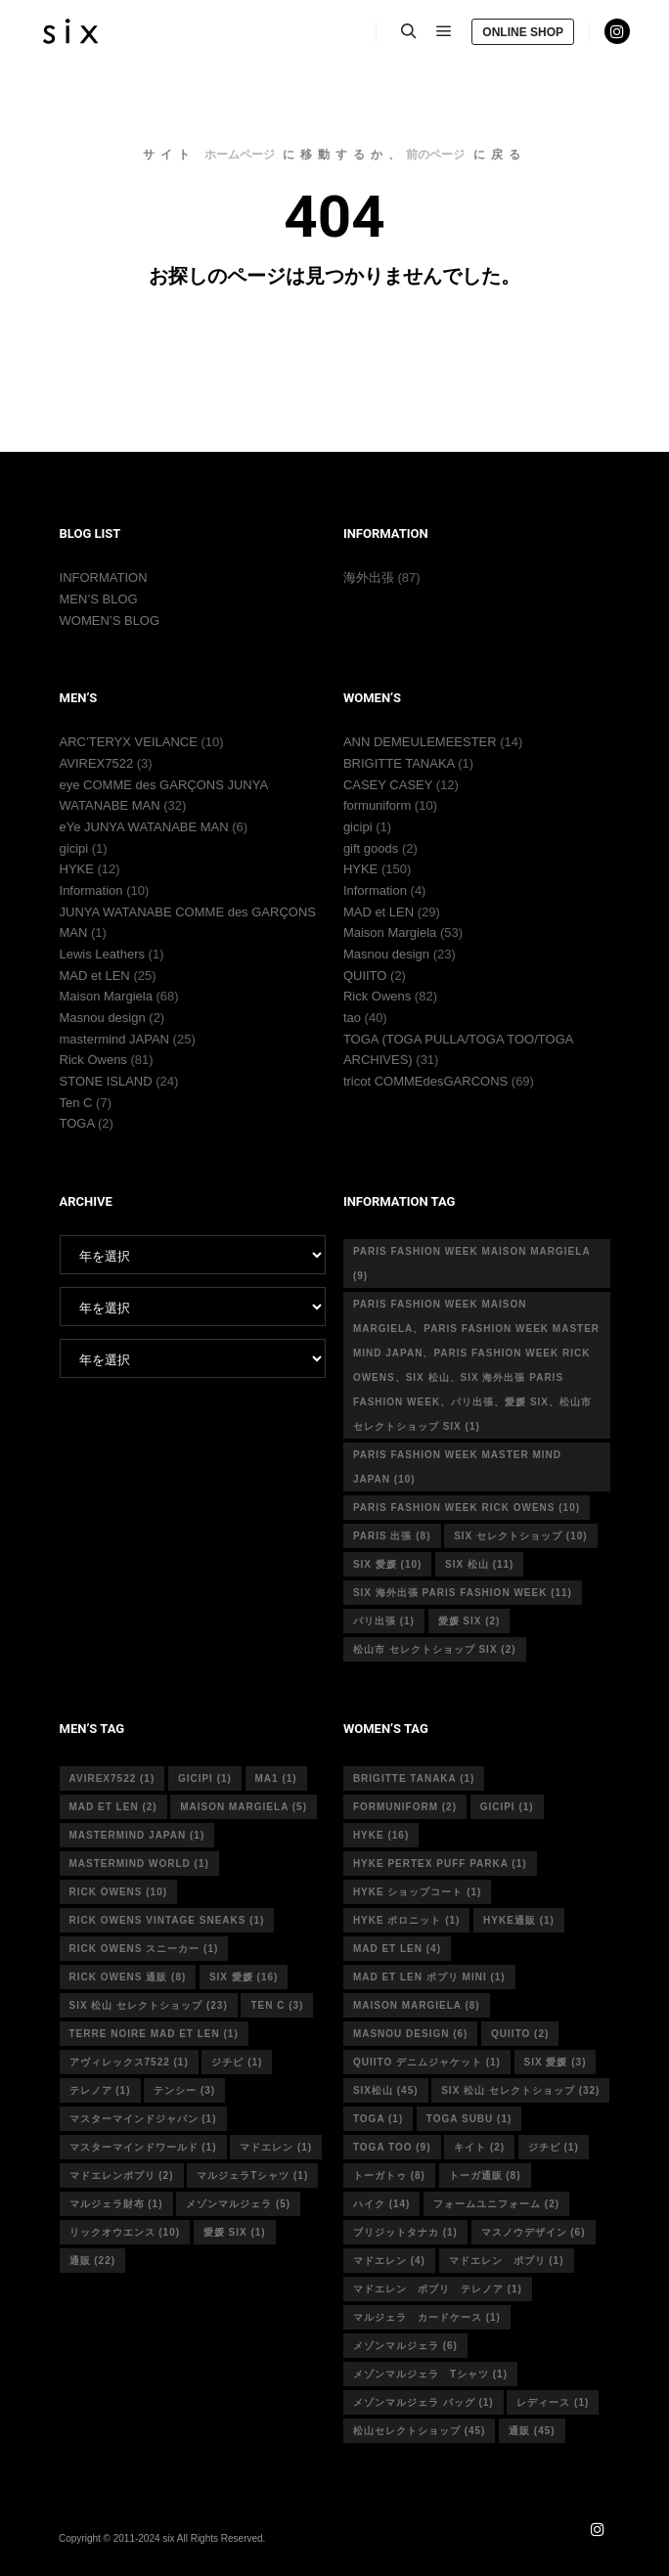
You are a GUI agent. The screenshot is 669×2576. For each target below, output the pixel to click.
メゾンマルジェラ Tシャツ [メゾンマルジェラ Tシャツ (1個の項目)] (430, 2374)
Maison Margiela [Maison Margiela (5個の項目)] (243, 1806)
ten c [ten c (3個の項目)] (276, 2005)
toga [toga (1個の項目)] (378, 2118)
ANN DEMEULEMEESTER (420, 741)
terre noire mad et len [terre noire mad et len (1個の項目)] (154, 2033)
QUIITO (365, 975)
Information (91, 890)
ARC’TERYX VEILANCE (129, 741)
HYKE (77, 869)
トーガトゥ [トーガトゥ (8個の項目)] (389, 2175)
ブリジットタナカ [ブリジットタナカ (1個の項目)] (405, 2232)
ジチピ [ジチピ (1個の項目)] (236, 2062)
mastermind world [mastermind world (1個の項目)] (139, 1863)
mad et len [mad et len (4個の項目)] (397, 1948)
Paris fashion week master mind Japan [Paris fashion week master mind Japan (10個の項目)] (457, 1467)
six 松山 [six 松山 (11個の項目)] (479, 1564)
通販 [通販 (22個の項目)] (92, 2260)
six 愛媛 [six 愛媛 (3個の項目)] (555, 2062)
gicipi (74, 848)
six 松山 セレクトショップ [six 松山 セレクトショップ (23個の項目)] (148, 2005)
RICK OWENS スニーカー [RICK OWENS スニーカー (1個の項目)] (144, 1948)
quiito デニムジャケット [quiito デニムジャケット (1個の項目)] (427, 2062)
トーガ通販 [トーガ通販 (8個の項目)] (485, 2175)
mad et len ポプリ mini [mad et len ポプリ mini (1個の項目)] (429, 1977)
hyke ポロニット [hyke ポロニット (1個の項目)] (407, 1920)
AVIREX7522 (97, 763)
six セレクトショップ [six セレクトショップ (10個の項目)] (520, 1536)
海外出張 (368, 577)
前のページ (435, 154)
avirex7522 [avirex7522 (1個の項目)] (112, 1778)
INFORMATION (104, 577)
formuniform (377, 805)
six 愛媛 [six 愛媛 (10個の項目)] (387, 1564)
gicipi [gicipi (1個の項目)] (205, 1778)
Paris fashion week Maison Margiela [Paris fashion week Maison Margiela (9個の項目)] (471, 1263)
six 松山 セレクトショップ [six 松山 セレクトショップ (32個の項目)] (520, 2090)
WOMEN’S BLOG (110, 620)
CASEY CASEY (387, 784)
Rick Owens (93, 1059)
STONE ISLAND (106, 1081)
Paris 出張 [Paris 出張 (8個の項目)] (392, 1536)
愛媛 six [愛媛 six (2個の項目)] (469, 1621)
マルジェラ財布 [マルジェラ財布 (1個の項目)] (116, 2203)
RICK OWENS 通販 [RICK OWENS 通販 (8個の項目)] (128, 1977)
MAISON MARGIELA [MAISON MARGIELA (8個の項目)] (416, 2005)
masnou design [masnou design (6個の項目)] (410, 2033)
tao (352, 1017)
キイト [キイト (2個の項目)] (479, 2147)
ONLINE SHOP (522, 32)
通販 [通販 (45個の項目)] (532, 2430)
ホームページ (239, 154)
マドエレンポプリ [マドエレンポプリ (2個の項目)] (121, 2175)
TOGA (77, 1123)
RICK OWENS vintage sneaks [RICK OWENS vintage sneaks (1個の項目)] (167, 1920)
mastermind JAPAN (114, 1039)
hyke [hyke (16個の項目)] (381, 1835)
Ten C (76, 1102)
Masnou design (103, 1017)
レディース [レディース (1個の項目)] (552, 2402)
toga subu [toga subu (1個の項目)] (469, 2118)
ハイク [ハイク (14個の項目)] (382, 2203)
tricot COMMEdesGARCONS (425, 1081)
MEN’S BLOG (99, 599)
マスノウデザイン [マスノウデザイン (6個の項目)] (533, 2232)
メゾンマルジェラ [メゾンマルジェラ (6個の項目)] (405, 2345)
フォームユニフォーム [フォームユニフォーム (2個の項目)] (496, 2203)
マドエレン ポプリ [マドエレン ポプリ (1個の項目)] (506, 2260)
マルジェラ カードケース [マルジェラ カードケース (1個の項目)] (427, 2317)
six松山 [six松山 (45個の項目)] (386, 2090)
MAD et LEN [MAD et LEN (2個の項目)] (113, 1806)
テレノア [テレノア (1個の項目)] (100, 2090)
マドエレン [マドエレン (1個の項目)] (276, 2147)
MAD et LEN (95, 975)
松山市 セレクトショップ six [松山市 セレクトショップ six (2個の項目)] (434, 1649)
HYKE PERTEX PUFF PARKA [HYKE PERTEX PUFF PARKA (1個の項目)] (440, 1863)
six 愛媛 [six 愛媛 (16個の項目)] (243, 1977)
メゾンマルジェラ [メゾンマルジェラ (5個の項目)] (238, 2203)
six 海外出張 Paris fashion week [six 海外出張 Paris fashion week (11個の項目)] (462, 1592)
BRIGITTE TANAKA (399, 763)
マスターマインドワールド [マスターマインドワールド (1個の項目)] (143, 2147)
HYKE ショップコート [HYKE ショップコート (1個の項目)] (417, 1892)
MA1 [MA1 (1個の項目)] (276, 1778)
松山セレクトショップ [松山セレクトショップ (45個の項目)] (419, 2430)
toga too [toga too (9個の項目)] (392, 2147)
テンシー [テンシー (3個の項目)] (184, 2090)
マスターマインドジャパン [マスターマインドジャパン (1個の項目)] (143, 2118)
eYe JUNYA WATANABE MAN (144, 827)
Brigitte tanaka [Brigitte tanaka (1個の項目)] (414, 1778)
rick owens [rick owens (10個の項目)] (118, 1892)
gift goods (370, 848)
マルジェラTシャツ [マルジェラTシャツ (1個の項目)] (252, 2175)
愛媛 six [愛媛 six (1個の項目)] (234, 2232)
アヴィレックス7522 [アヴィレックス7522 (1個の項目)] (129, 2062)
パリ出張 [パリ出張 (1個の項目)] (384, 1621)
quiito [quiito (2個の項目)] (520, 2033)
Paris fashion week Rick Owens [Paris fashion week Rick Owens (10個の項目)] (466, 1507)
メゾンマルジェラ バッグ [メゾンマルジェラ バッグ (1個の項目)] (423, 2402)
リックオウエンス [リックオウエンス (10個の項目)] (125, 2232)
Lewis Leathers (102, 954)
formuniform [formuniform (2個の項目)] (405, 1806)
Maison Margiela (106, 996)
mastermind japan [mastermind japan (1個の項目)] (137, 1835)
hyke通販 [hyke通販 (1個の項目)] (519, 1920)
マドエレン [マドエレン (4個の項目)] (389, 2260)
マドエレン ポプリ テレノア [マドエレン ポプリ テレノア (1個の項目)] (437, 2289)
